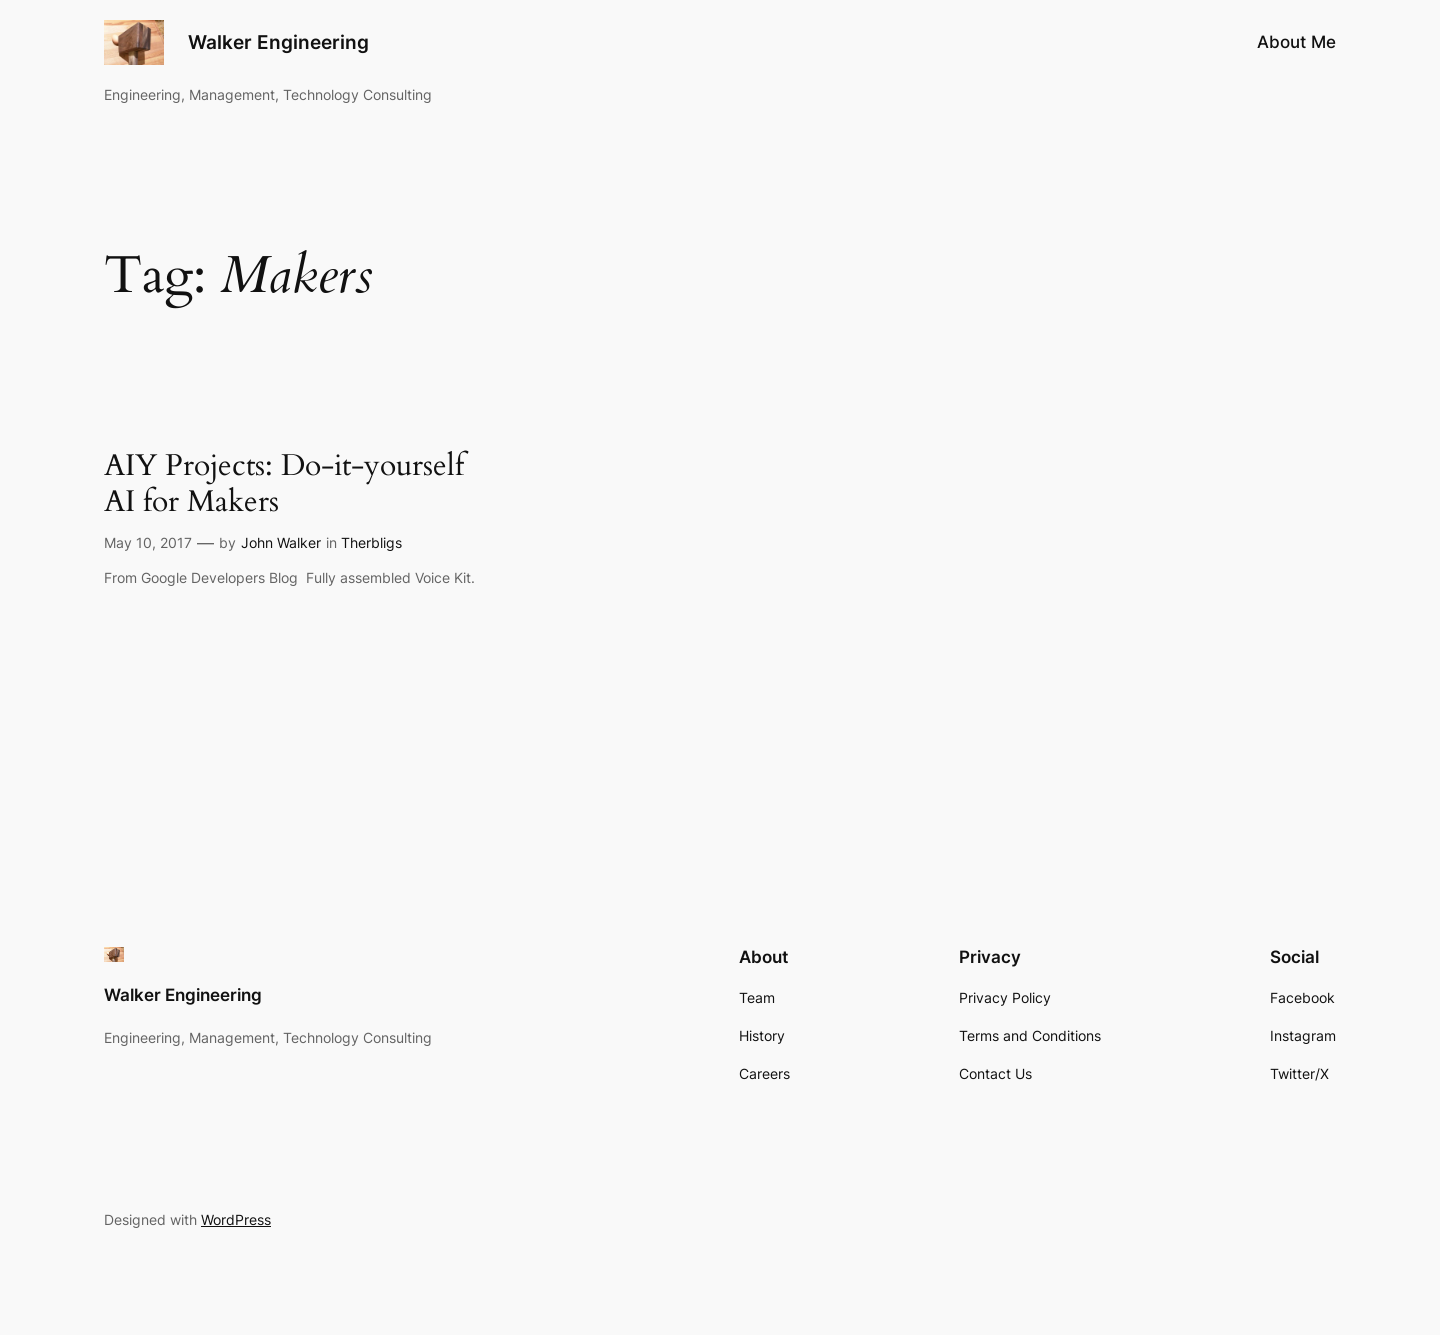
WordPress (236, 1219)
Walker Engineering (278, 42)
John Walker (281, 542)
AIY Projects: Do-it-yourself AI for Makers (284, 484)
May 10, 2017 (148, 542)
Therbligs (371, 542)
